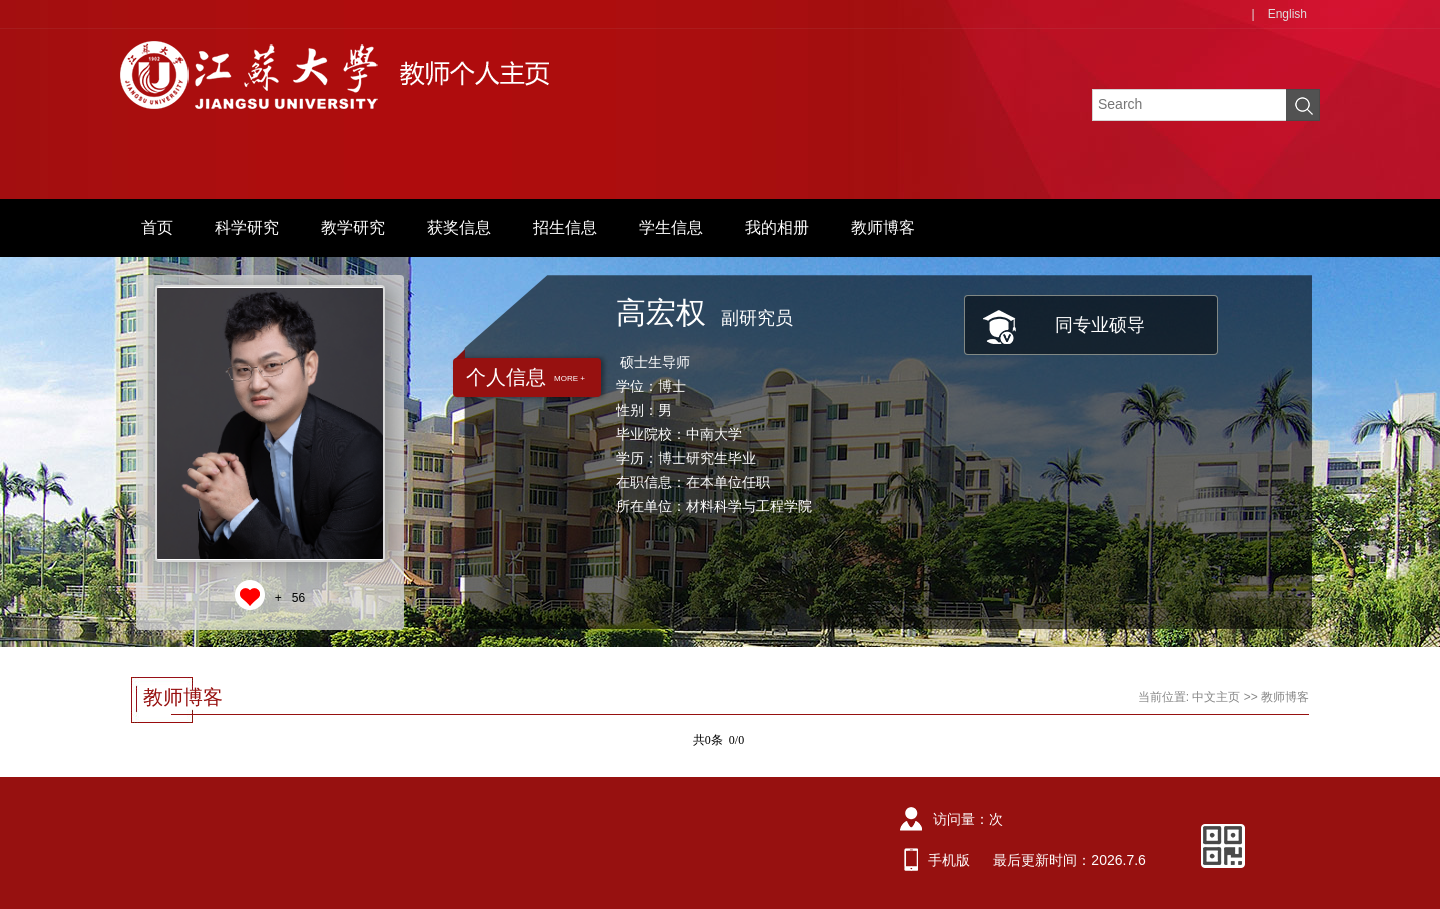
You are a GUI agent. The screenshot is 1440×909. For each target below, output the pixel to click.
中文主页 (1216, 697)
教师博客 (883, 227)
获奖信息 (459, 227)
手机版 (949, 860)
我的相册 (777, 227)
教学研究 (353, 227)
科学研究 (247, 227)
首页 (157, 227)
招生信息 (565, 227)
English (1287, 14)
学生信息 (671, 227)
